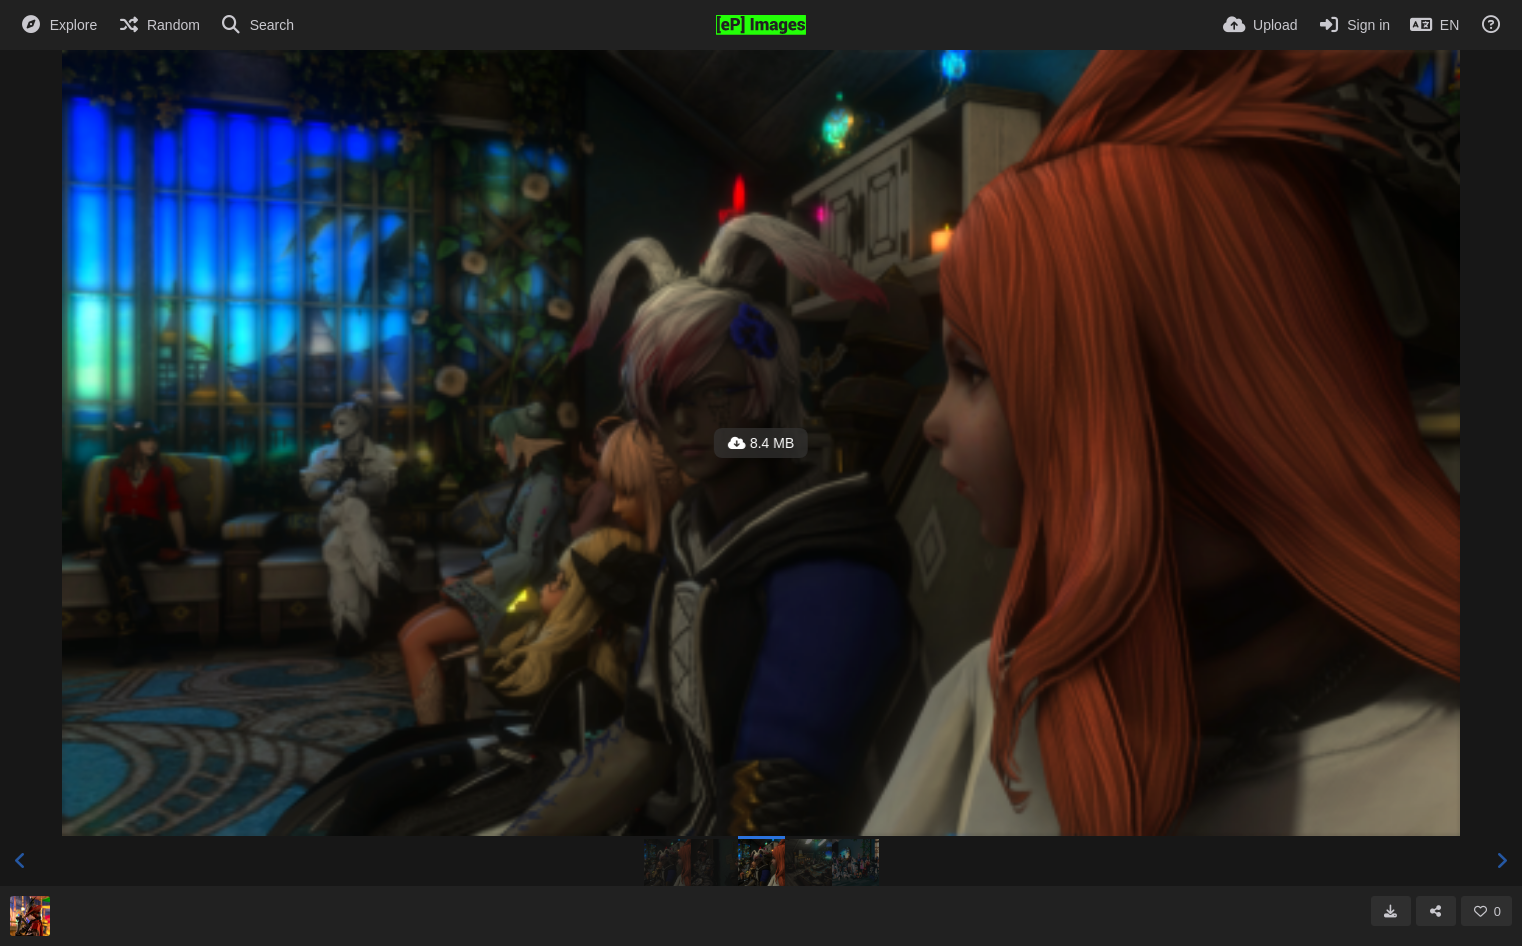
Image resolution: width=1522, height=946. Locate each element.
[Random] (158, 25)
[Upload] (1260, 25)
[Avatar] (30, 916)
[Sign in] (1353, 25)
